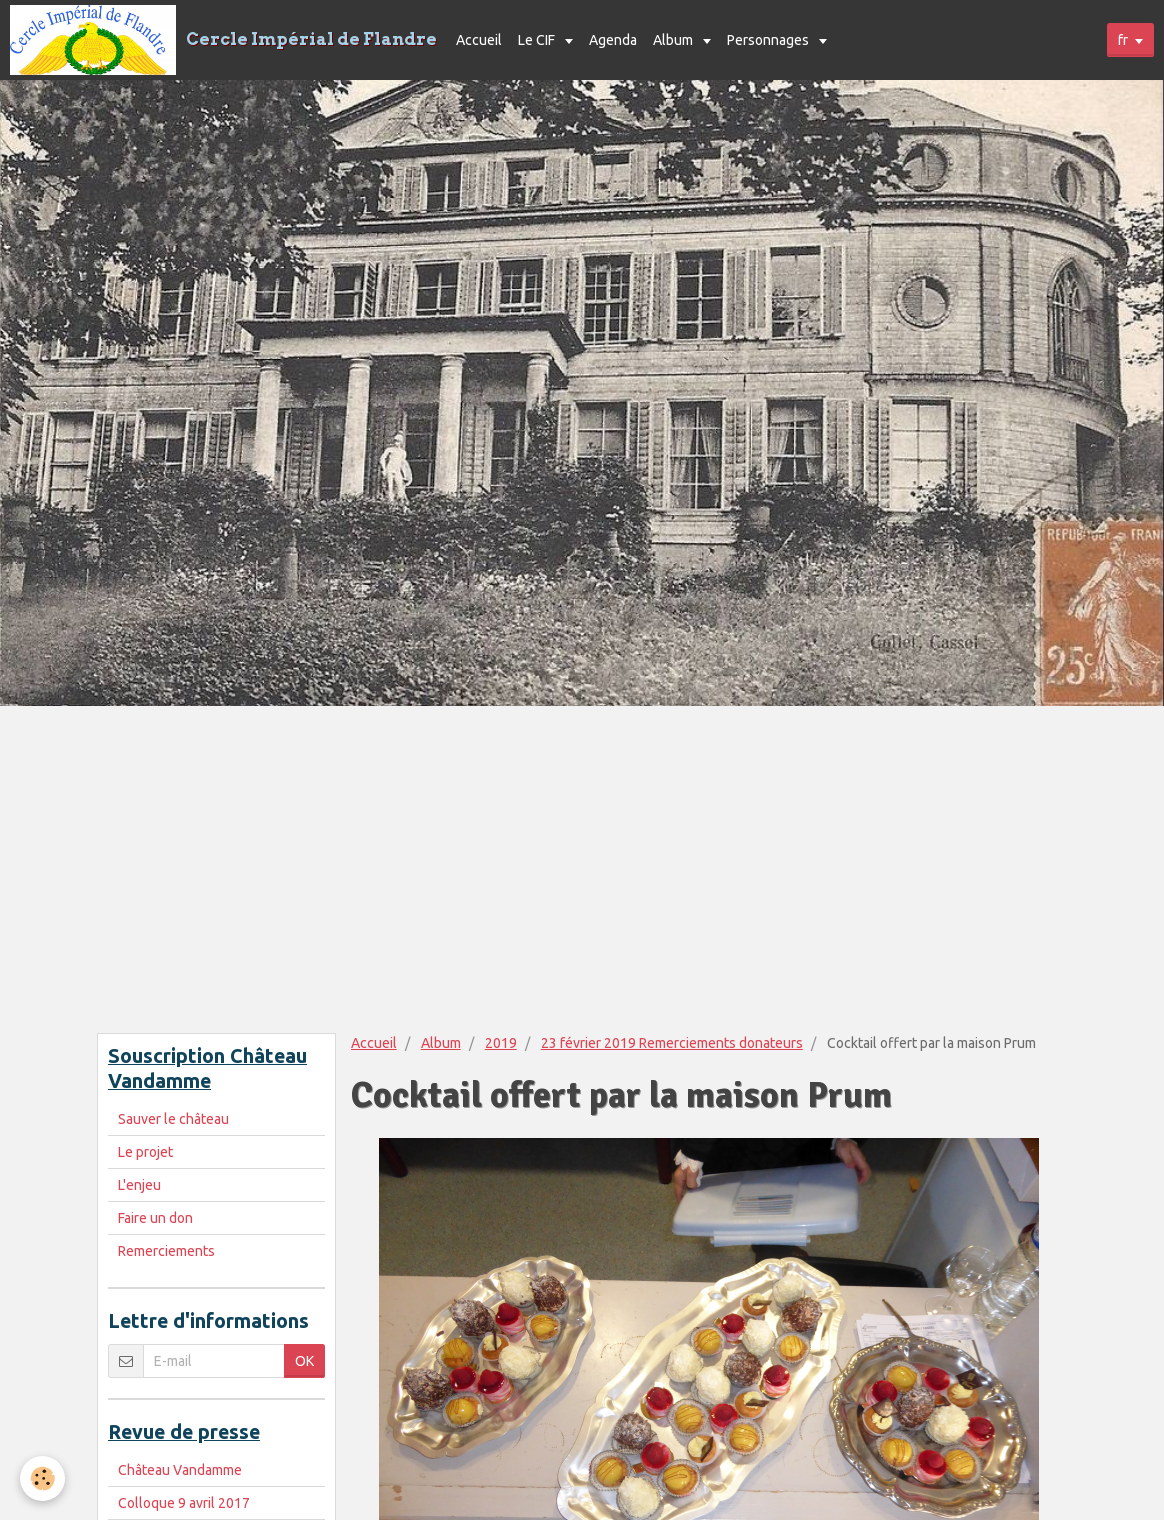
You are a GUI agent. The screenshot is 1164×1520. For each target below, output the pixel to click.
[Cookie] (42, 1478)
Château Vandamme (180, 1470)
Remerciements (166, 1251)
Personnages (769, 40)
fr (1123, 40)
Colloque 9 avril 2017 (184, 1503)
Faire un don (155, 1218)
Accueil (479, 40)
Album (674, 40)
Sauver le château (173, 1119)
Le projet (145, 1152)
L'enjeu (139, 1185)
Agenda (613, 40)
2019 (501, 1043)
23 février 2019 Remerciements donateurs (672, 1043)
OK (304, 1361)
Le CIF (538, 40)
